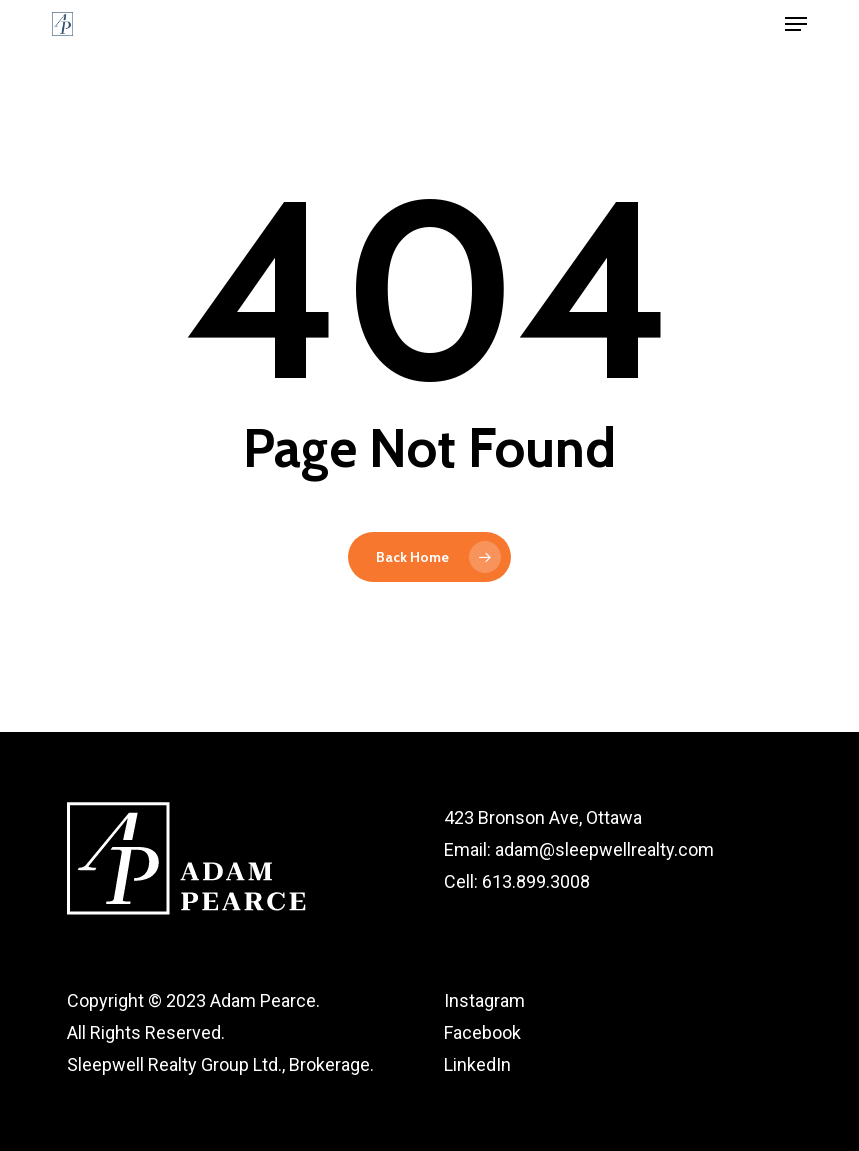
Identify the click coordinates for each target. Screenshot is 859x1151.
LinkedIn (477, 1064)
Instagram (484, 1000)
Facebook (482, 1032)
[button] (796, 24)
